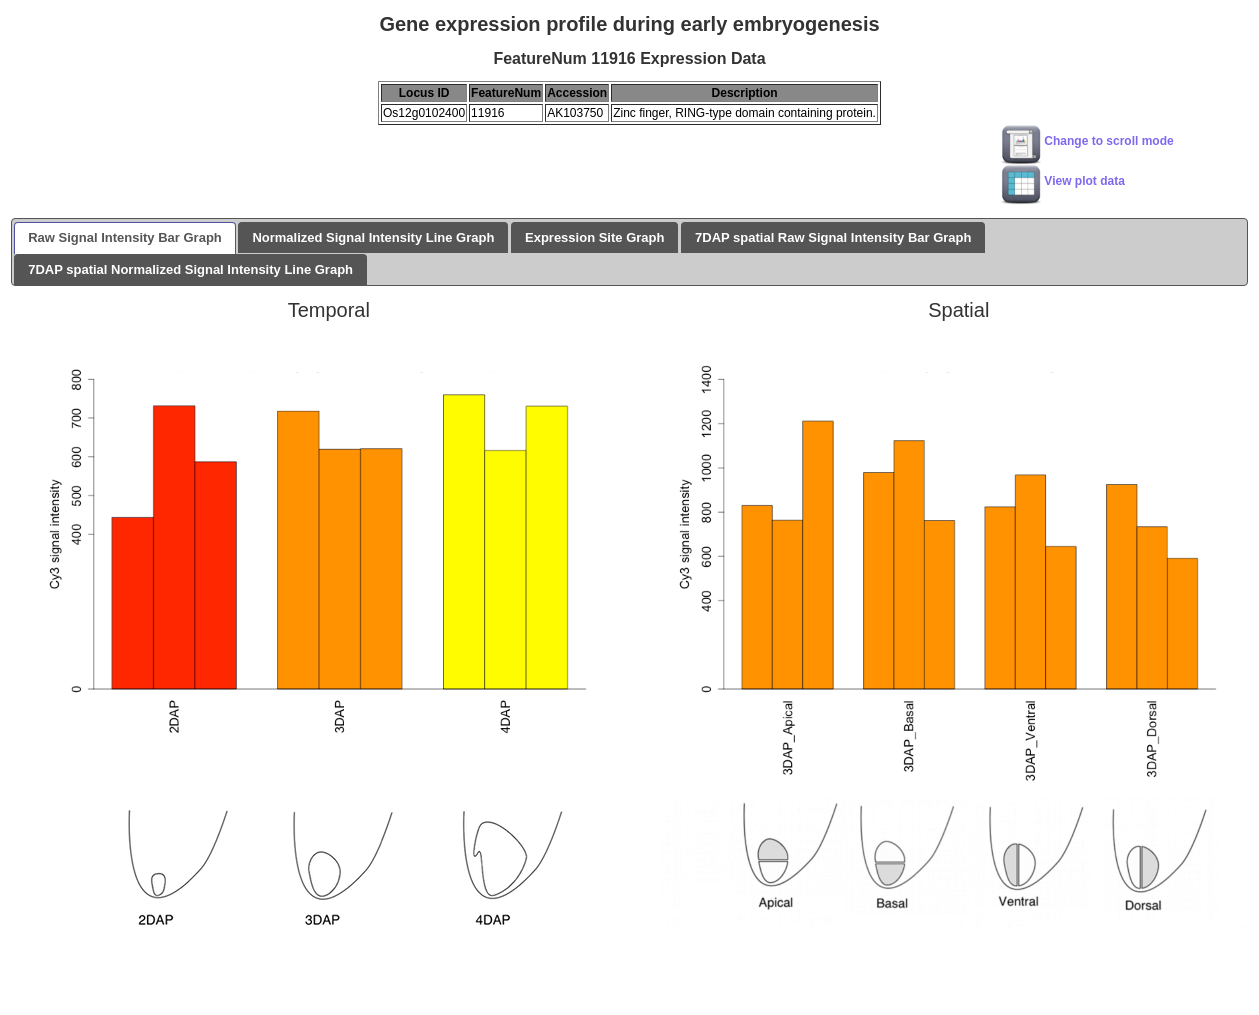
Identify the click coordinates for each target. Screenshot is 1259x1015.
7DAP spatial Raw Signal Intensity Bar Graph (833, 237)
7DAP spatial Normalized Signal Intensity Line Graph (190, 269)
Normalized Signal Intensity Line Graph (373, 237)
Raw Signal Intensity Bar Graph (125, 237)
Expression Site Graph (594, 237)
